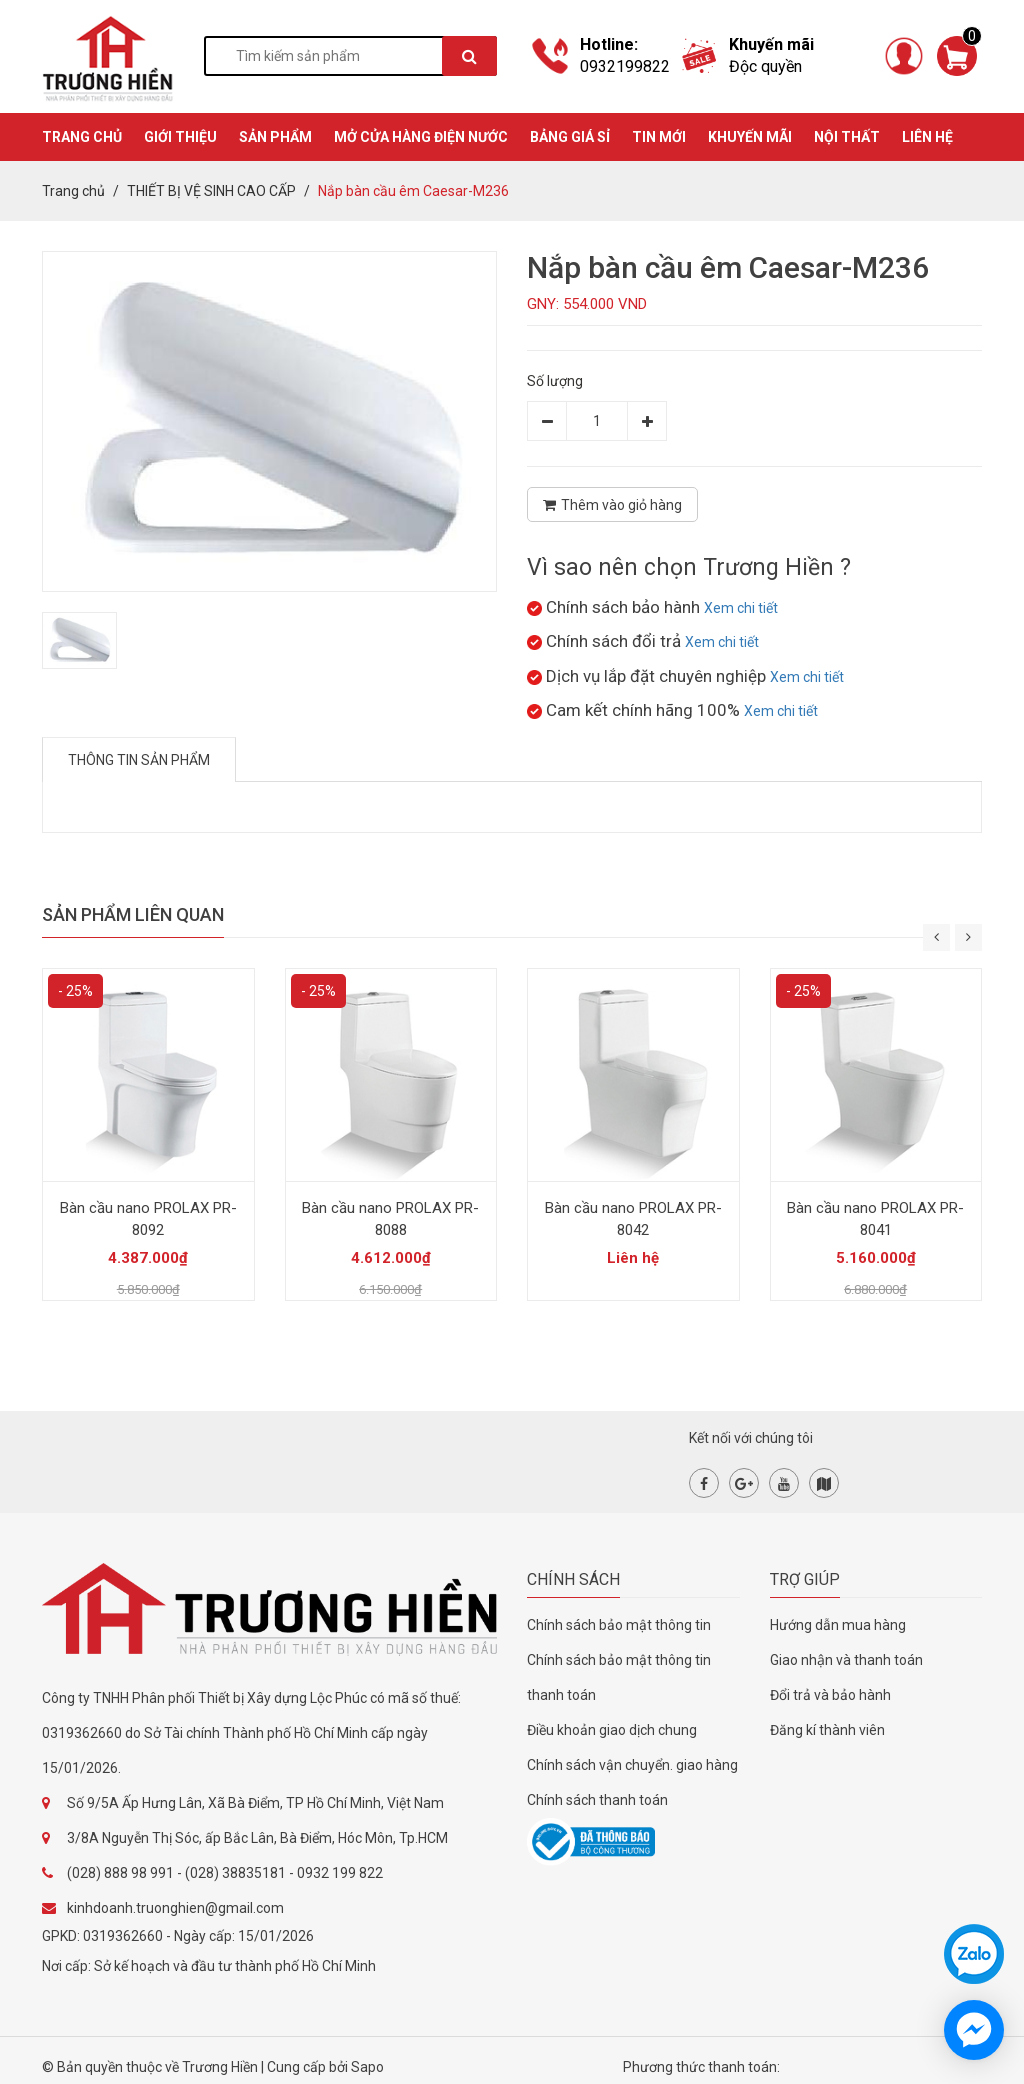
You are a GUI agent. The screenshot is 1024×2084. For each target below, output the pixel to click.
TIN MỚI (659, 137)
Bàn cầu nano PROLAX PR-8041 (875, 1219)
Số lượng (555, 381)
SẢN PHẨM (275, 137)
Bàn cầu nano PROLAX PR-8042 (633, 1219)
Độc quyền (765, 66)
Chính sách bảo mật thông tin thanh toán (619, 1677)
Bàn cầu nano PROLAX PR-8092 (148, 1219)
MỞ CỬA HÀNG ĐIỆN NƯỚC (421, 137)
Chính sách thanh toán (597, 1800)
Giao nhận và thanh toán (846, 1660)
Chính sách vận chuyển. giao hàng (632, 1765)
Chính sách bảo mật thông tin (619, 1625)
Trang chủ (73, 191)
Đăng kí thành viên (827, 1730)
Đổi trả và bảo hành (830, 1695)
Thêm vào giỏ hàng (612, 505)
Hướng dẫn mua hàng (838, 1625)
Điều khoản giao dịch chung (612, 1730)
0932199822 (625, 66)
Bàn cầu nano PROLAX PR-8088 (390, 1219)
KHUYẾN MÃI (750, 137)
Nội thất (847, 137)
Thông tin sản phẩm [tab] (139, 760)
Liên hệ (927, 137)
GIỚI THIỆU (180, 137)
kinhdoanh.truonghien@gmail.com (175, 1908)
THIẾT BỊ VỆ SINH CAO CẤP (211, 191)
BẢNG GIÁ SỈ (570, 137)
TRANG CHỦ (82, 137)
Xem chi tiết (741, 608)
